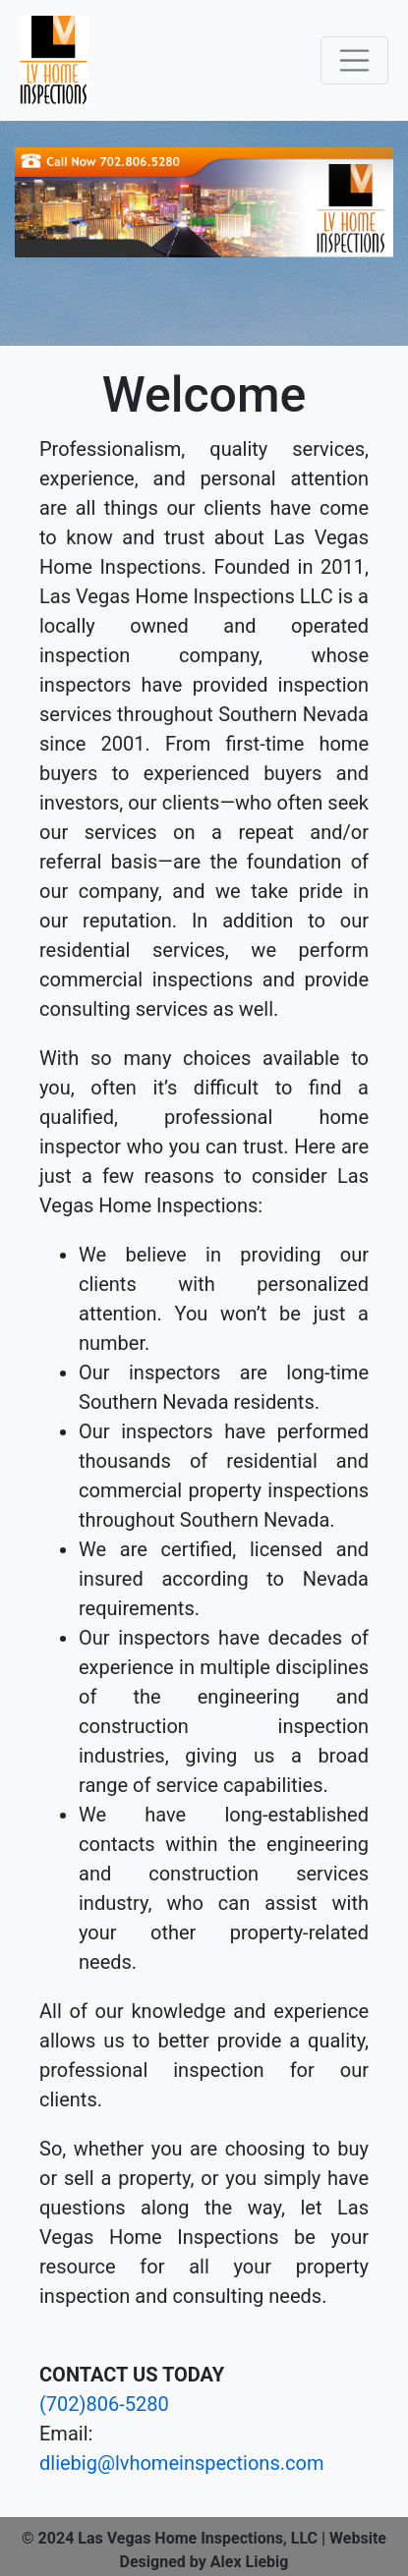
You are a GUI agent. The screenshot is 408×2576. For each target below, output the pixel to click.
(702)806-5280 (104, 2404)
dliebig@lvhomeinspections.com (181, 2463)
